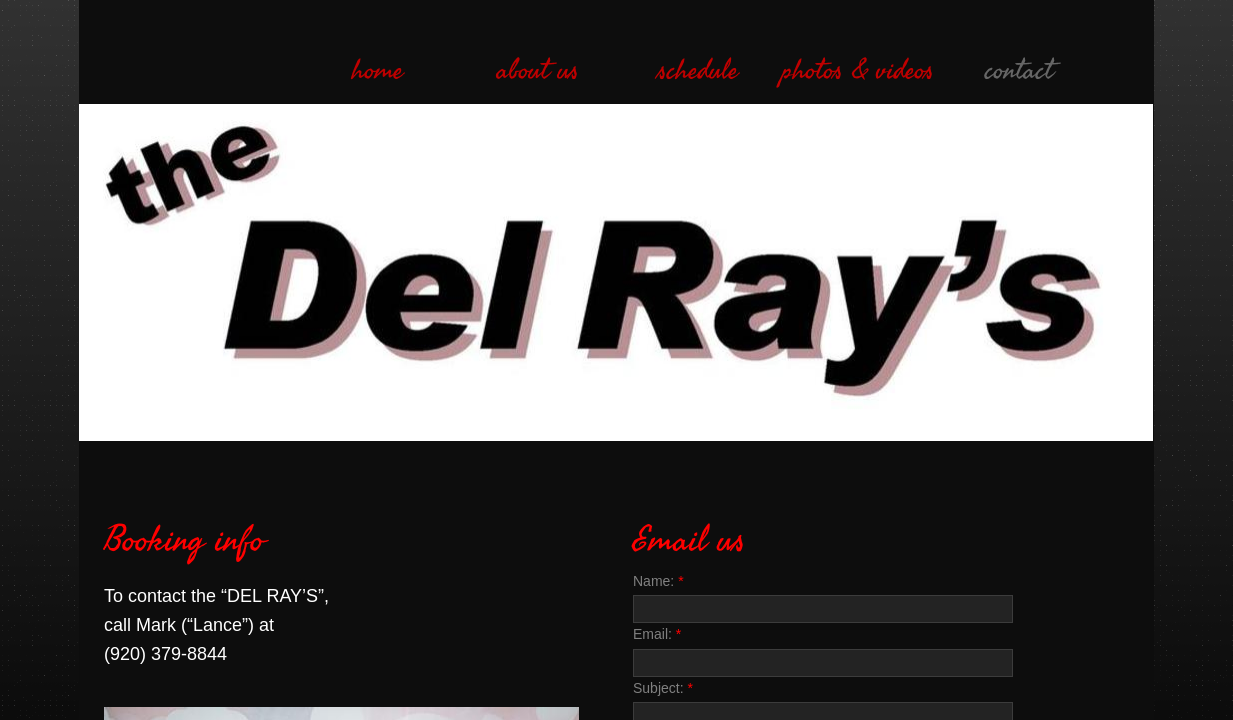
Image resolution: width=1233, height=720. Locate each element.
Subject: (663, 688)
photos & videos (858, 71)
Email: (657, 634)
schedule (698, 71)
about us (538, 71)
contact (1019, 71)
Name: (658, 581)
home (377, 71)
